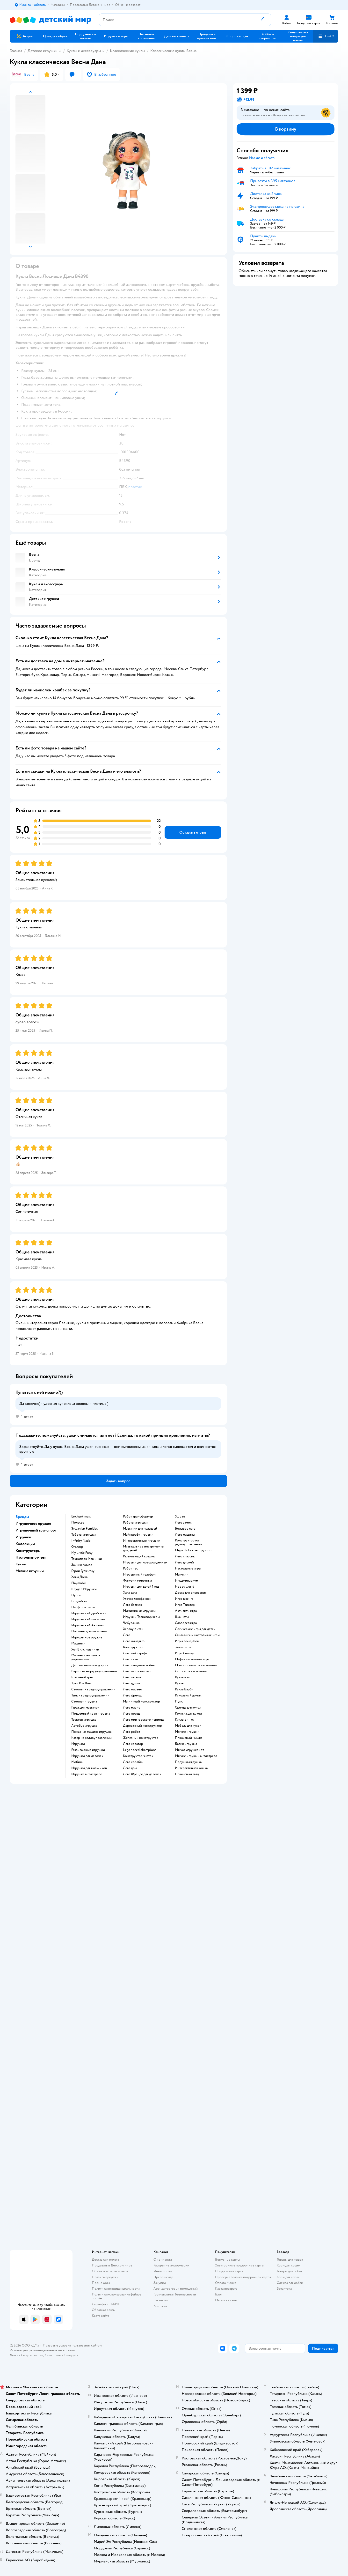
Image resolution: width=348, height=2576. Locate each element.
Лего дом (130, 1768)
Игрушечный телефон (139, 1575)
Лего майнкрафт (135, 1653)
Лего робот (131, 1732)
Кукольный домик (188, 1695)
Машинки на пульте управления (85, 1657)
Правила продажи (105, 2277)
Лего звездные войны (139, 1665)
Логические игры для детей (195, 1629)
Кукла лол (182, 1677)
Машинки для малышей (140, 1529)
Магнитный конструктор (141, 1701)
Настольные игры (188, 1568)
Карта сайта (100, 2316)
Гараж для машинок (85, 1708)
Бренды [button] (22, 1516)
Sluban (180, 1516)
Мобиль (77, 1762)
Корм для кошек (288, 2265)
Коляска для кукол (188, 1714)
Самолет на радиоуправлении (93, 1689)
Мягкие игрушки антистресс (196, 1756)
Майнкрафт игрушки (138, 1535)
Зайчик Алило (81, 1565)
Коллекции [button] (25, 1543)
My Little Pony (82, 1553)
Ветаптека (284, 2289)
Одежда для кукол (188, 1708)
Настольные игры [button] (30, 1557)
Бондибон (79, 1601)
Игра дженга (184, 1599)
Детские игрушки (43, 50)
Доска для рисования (190, 1593)
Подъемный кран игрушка (90, 1714)
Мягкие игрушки (187, 1732)
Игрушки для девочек (87, 1756)
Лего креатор (133, 1744)
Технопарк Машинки (86, 1559)
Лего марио (131, 1708)
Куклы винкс (184, 1720)
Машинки (78, 1643)
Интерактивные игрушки (141, 1541)
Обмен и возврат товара (110, 2271)
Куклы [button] (21, 1564)
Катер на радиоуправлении (91, 1738)
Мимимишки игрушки (139, 1611)
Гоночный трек (82, 1677)
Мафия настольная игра (192, 1659)
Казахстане (52, 2355)
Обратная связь (103, 2310)
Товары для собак (289, 2271)
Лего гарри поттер (137, 1671)
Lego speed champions (139, 1750)
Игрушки (78, 1744)
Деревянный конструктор (142, 1726)
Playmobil (78, 1583)
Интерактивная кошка (191, 1768)
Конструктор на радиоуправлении (188, 1542)
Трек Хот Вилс (81, 1683)
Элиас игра (183, 1647)
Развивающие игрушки (88, 1750)
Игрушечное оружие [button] (33, 1523)
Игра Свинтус (185, 1653)
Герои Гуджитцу (82, 1571)
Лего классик (185, 1556)
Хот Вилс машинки (85, 1649)
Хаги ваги (130, 1593)
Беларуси (71, 2355)
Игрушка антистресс (86, 1774)
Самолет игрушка (84, 1701)
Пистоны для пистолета (89, 1631)
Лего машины (185, 1535)
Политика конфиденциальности (116, 2289)
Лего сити (130, 1659)
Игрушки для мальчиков (89, 1768)
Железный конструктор (141, 1738)
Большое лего (185, 1529)
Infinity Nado (81, 1541)
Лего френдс (132, 1695)
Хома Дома (79, 1577)
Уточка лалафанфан (137, 1599)
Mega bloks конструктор (193, 1550)
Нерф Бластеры (83, 1607)
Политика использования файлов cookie (116, 2296)
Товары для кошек (290, 2260)
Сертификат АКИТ (106, 2304)
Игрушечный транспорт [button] (36, 1530)
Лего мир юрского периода (143, 1720)
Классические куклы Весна (173, 50)
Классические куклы (127, 50)
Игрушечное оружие (86, 1637)
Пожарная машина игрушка (91, 1732)
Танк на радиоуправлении (90, 1695)
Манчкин (181, 1575)
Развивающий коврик (139, 1556)
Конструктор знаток (138, 1756)
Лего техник (132, 1677)
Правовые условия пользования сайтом (72, 2345)
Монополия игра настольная (196, 1665)
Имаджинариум (186, 1581)
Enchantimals (81, 1516)
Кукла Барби (184, 1689)
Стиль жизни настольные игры (197, 1635)
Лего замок (183, 1523)
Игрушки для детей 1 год (141, 1587)
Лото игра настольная (191, 1671)
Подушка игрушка (188, 1762)
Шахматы (182, 1617)
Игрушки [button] (23, 1537)
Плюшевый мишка (188, 1738)
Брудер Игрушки (84, 1589)
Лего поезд (131, 1714)
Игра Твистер (185, 1605)
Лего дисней (184, 1562)
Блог (218, 2294)
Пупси (76, 1595)
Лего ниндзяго (134, 1641)
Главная (16, 50)
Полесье (77, 1523)
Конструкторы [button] (28, 1550)
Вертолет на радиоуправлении (94, 1671)
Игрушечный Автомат (87, 1625)
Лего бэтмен (132, 1605)
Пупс (179, 1701)
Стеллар (77, 1547)
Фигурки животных (137, 1581)
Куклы (179, 1683)
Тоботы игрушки (83, 1535)
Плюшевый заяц (187, 1774)
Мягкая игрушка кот (189, 1750)
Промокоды (101, 2283)
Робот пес (130, 1568)
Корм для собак (288, 2277)
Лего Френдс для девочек (142, 1774)
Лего (126, 1635)
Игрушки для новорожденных (145, 1562)
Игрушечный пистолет (88, 1619)
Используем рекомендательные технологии (42, 2350)
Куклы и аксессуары (84, 50)
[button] (325, 36)
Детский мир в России (26, 2355)
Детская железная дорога (89, 1665)
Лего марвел (132, 1689)
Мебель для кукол (188, 1726)
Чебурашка (131, 1623)
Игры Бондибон (187, 1641)
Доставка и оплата (105, 2260)
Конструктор (133, 1647)
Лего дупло (131, 1683)
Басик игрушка (186, 1744)
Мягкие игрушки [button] (29, 1571)
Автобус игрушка (84, 1726)
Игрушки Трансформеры (141, 1617)
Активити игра (186, 1611)
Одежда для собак (290, 2283)
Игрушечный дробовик (88, 1613)
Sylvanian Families (84, 1529)
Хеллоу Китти (133, 1629)
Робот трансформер (138, 1516)
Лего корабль (133, 1762)
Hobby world (184, 1587)
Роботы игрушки (135, 1523)
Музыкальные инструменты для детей (143, 1548)
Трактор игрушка (83, 1720)
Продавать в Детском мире (112, 2265)
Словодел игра (186, 1623)
